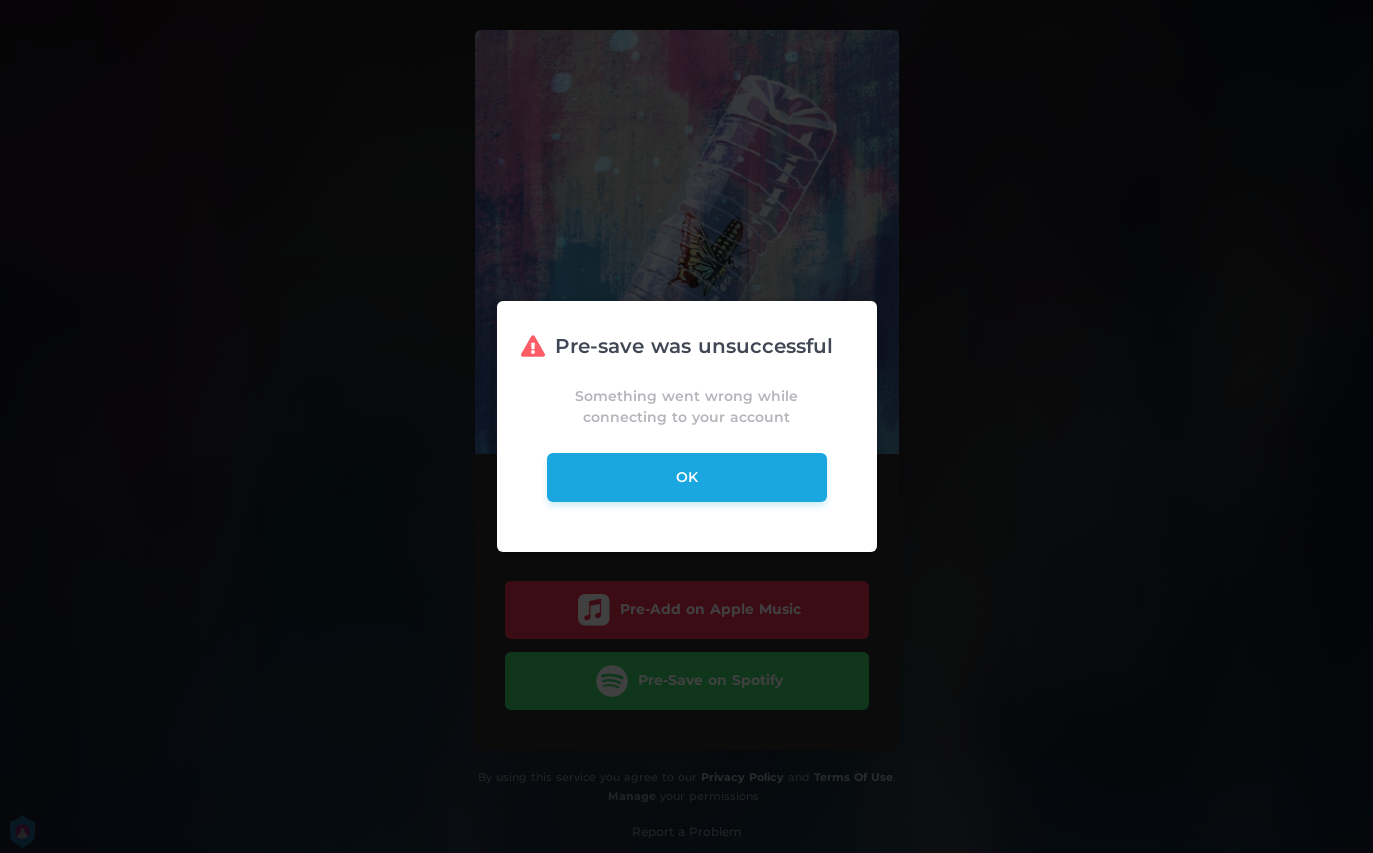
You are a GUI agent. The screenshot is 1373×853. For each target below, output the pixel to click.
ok (687, 477)
